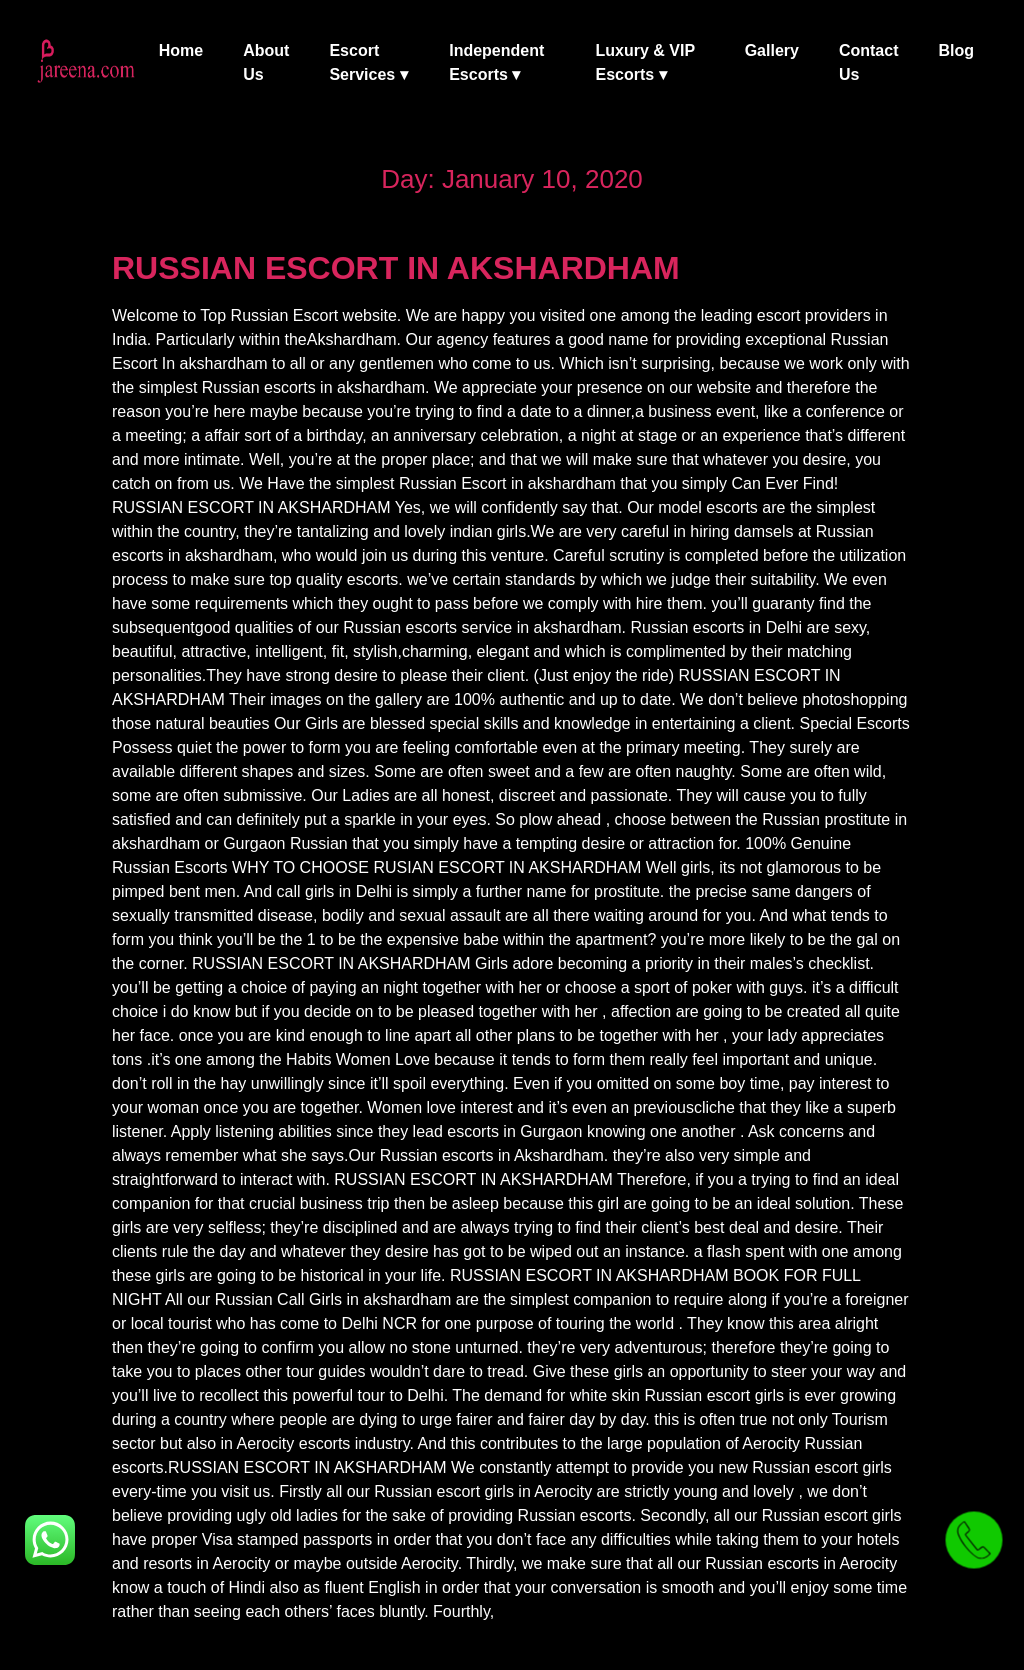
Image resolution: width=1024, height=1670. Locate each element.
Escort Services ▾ (368, 62)
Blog (956, 50)
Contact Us (869, 62)
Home (181, 50)
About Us (266, 62)
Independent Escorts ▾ (496, 62)
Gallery (772, 50)
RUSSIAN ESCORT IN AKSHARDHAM (396, 268)
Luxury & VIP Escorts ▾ (644, 62)
